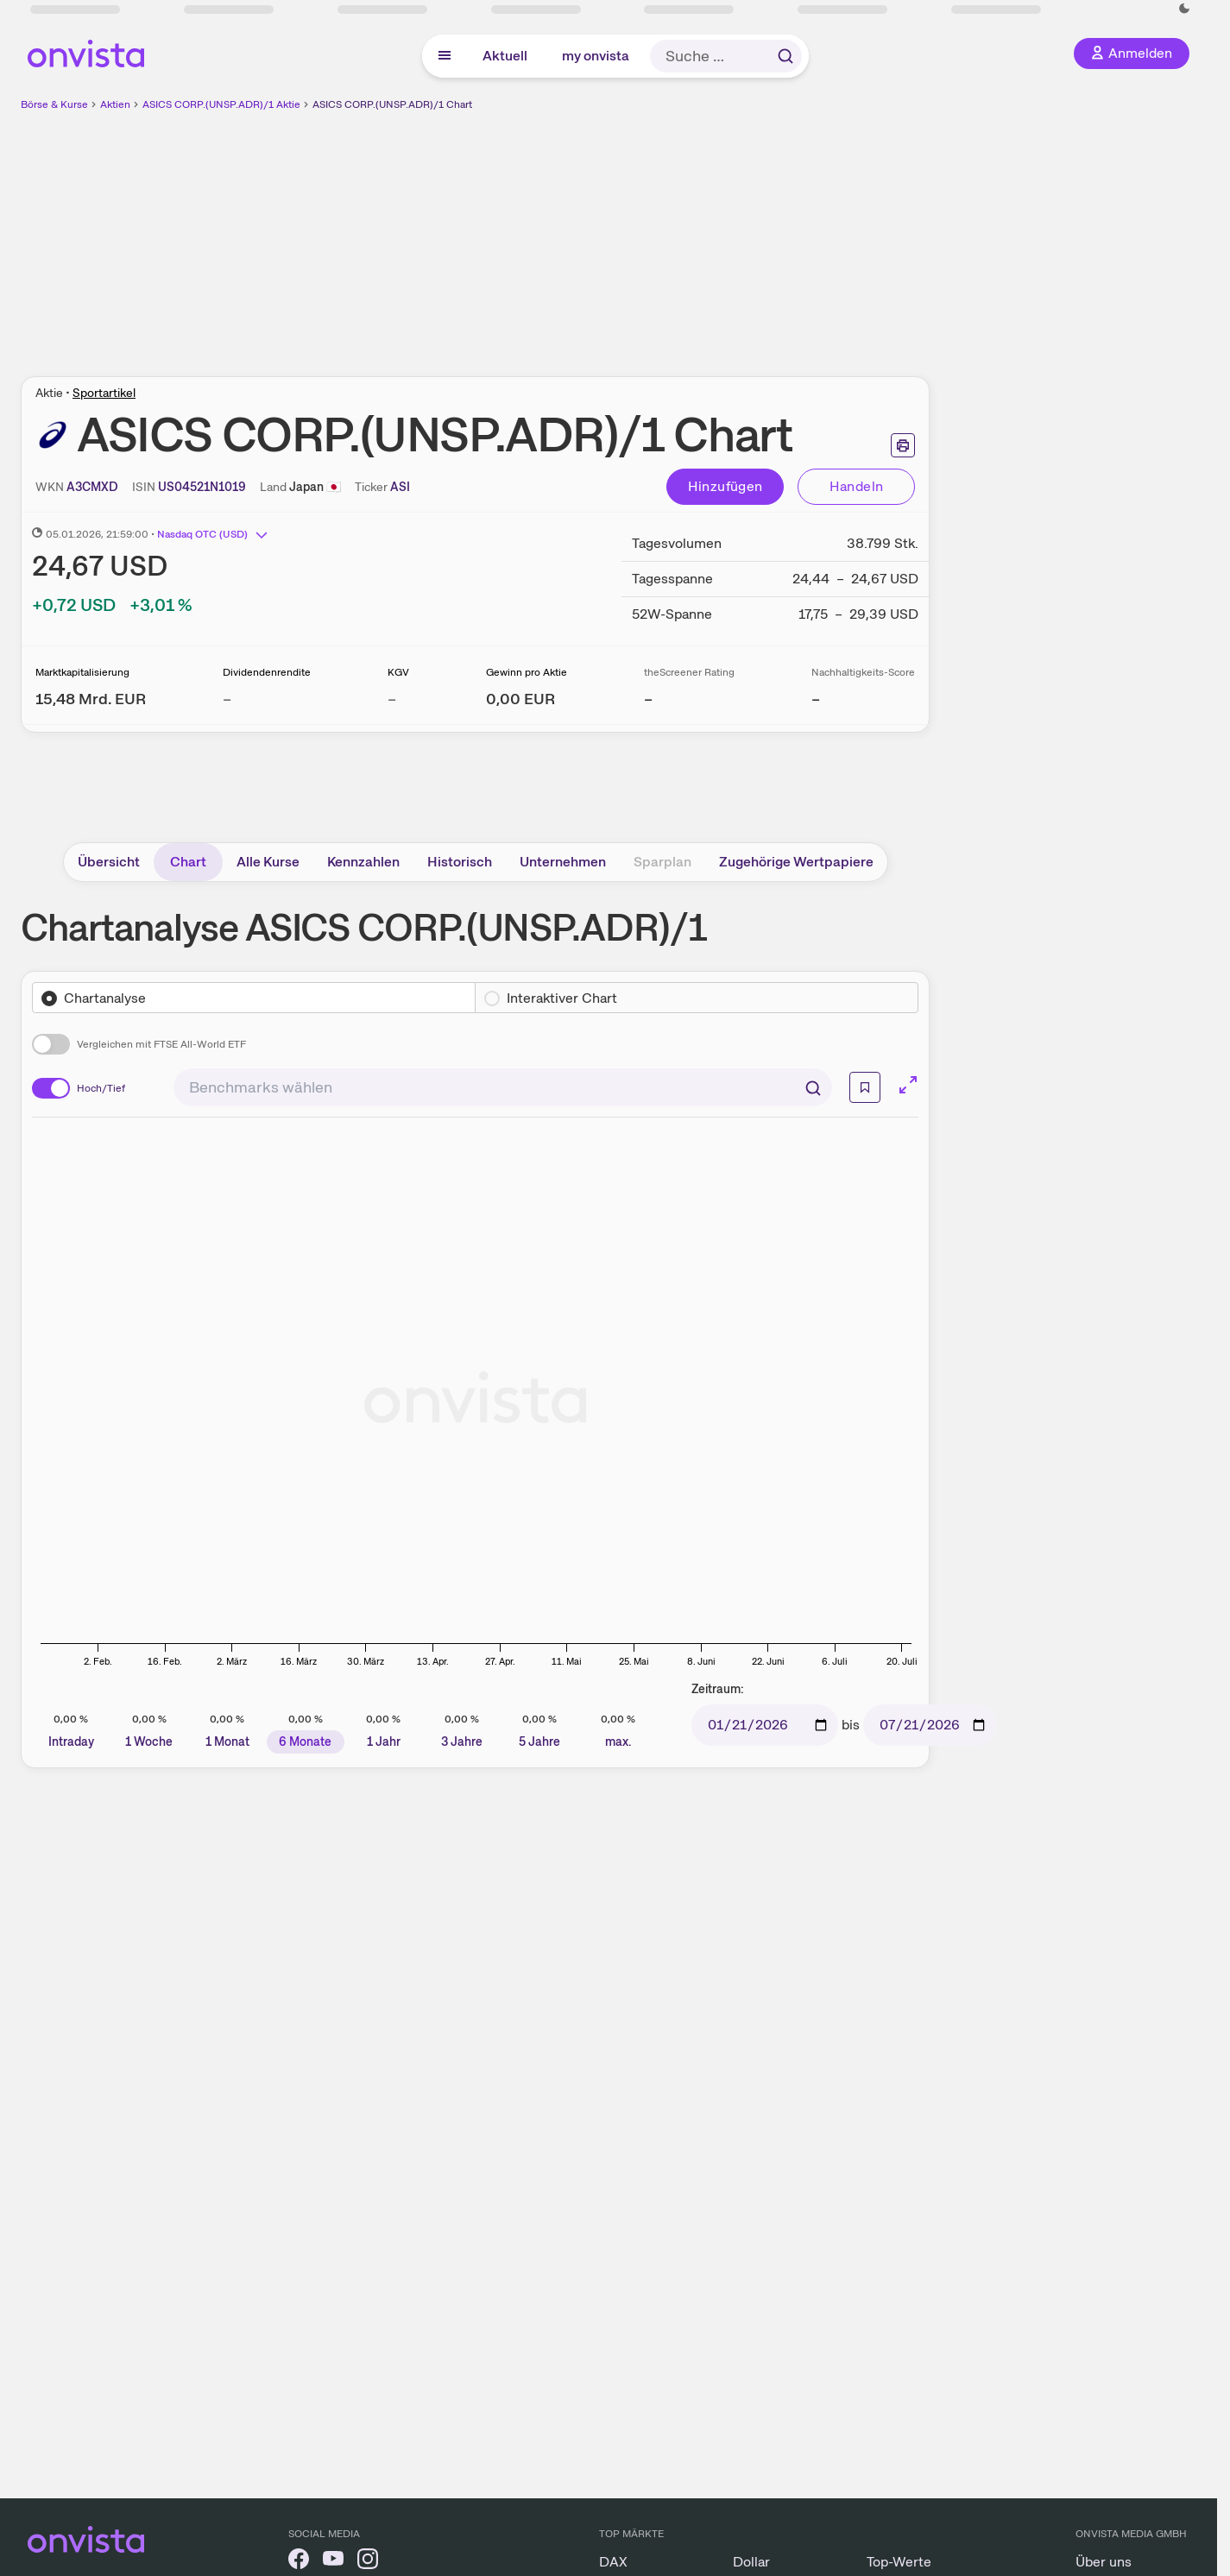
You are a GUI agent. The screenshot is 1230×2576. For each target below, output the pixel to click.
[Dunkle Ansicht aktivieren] (1184, 9)
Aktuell (505, 56)
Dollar (751, 2562)
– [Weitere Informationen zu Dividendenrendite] (227, 699)
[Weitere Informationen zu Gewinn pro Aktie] (520, 699)
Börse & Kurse (54, 104)
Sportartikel (104, 392)
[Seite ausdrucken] (903, 445)
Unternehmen (563, 862)
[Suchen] (813, 1087)
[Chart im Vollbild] (908, 1085)
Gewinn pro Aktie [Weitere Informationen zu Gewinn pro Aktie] (526, 672)
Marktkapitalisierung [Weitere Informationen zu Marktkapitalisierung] (82, 672)
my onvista (595, 56)
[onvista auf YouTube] (333, 2561)
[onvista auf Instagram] (367, 2561)
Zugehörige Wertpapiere (796, 862)
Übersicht (109, 862)
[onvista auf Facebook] (298, 2561)
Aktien (115, 104)
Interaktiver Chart (562, 998)
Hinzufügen (725, 486)
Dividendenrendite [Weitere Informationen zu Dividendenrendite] (267, 672)
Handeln (856, 486)
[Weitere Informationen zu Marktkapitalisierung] (90, 699)
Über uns (1103, 2562)
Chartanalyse (105, 998)
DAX (613, 2562)
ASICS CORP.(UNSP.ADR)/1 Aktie (221, 104)
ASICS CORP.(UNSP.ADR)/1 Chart (392, 104)
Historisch (459, 862)
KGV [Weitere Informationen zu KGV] (398, 672)
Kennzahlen (363, 862)
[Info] (864, 1087)
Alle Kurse (268, 862)
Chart (188, 862)
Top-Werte (899, 2562)
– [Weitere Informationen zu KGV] (392, 699)
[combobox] (502, 1087)
